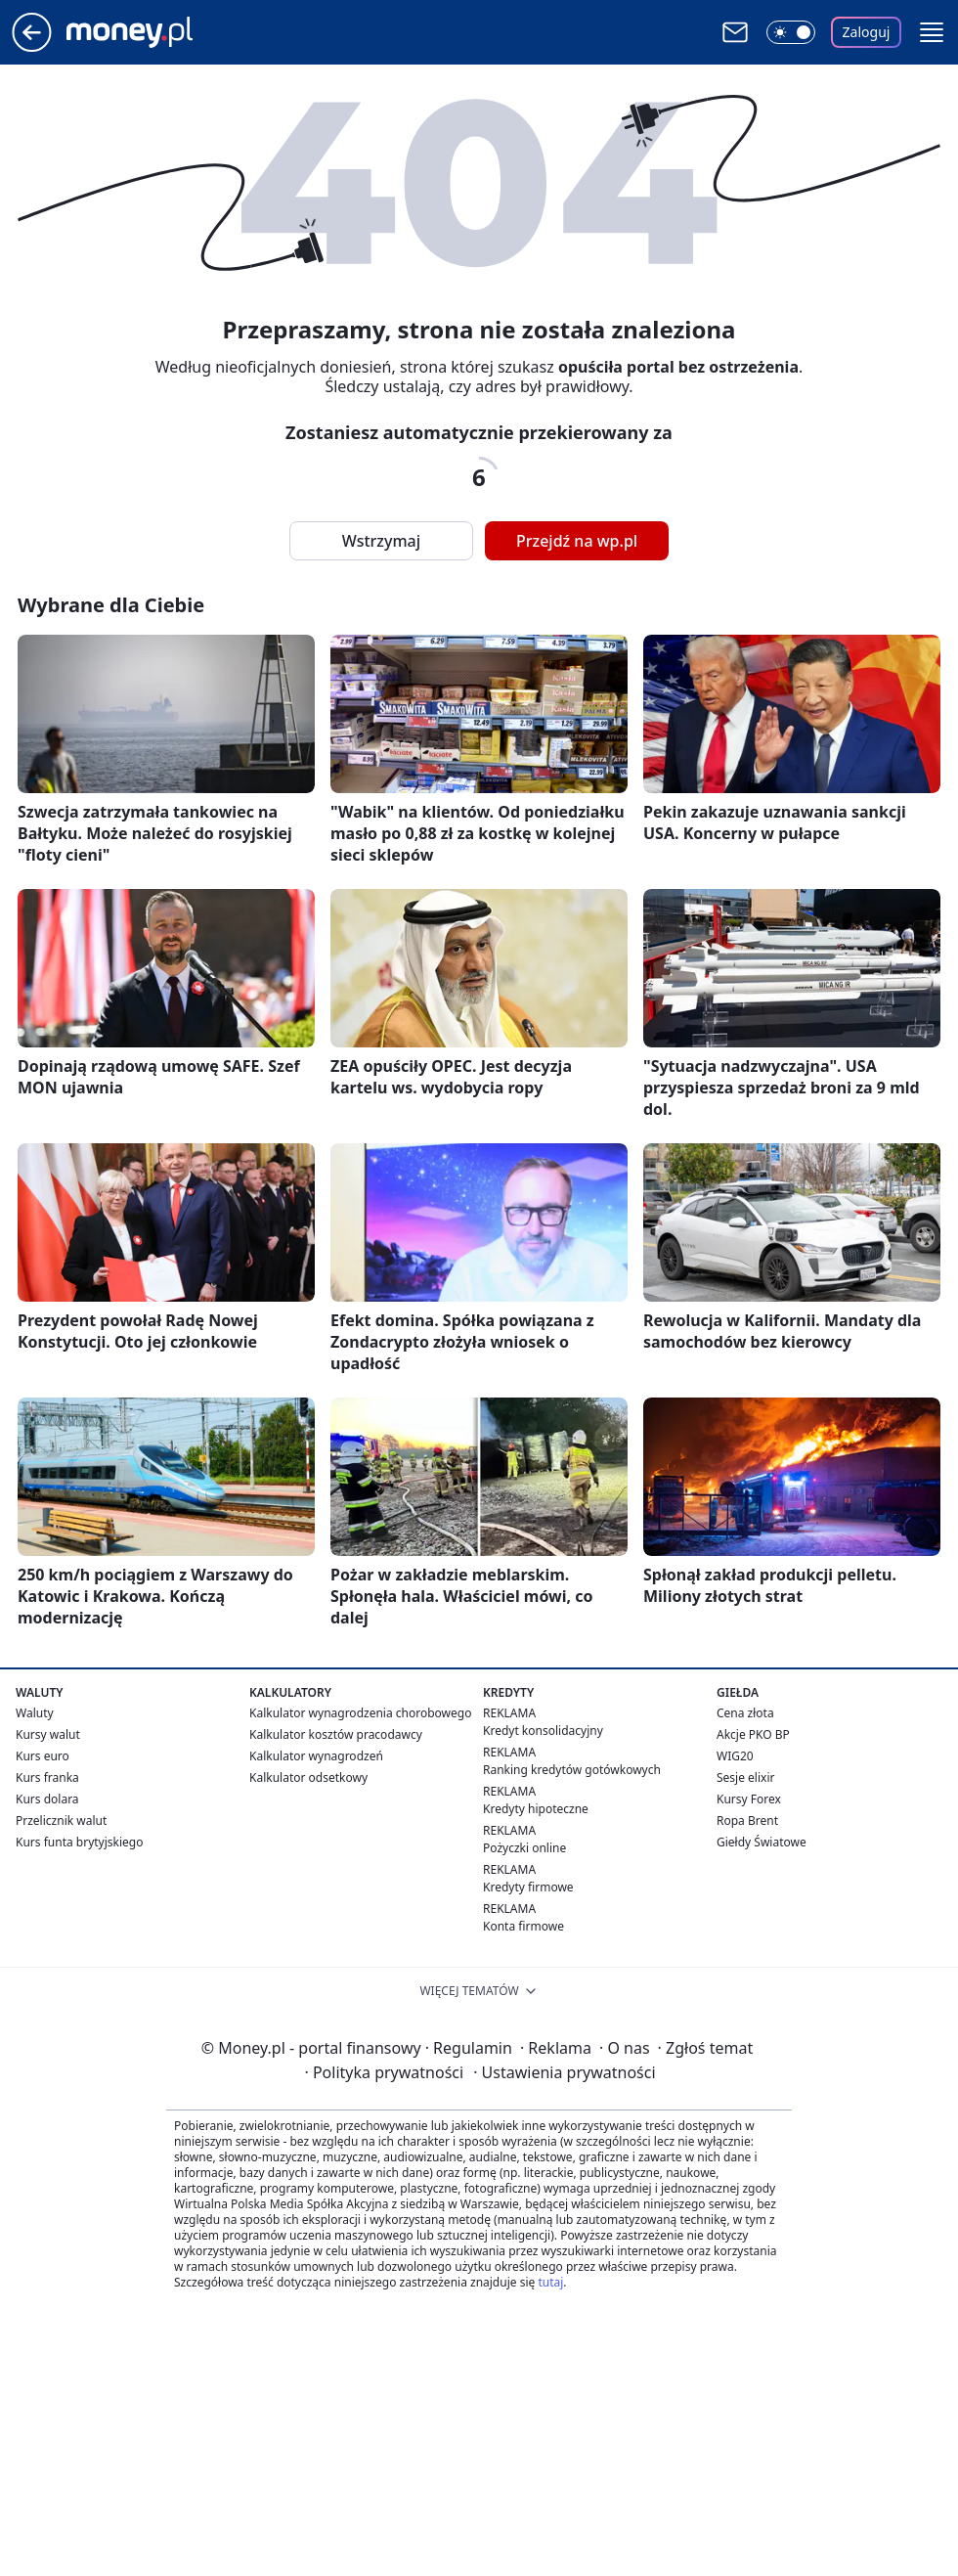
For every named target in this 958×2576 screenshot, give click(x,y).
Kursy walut (48, 1734)
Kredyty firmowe (528, 1887)
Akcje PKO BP (753, 1734)
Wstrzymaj (381, 541)
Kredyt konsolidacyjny (543, 1730)
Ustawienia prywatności (564, 2072)
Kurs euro (42, 1756)
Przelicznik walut (61, 1820)
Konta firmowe (523, 1926)
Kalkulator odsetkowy (308, 1777)
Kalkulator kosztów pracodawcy (335, 1734)
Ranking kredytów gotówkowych (572, 1769)
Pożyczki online (524, 1848)
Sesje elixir (745, 1777)
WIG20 (735, 1756)
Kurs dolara (47, 1799)
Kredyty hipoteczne (535, 1808)
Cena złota (745, 1713)
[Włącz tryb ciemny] (790, 32)
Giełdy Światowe (761, 1842)
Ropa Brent (747, 1820)
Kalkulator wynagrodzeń (316, 1756)
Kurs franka (47, 1777)
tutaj (550, 2282)
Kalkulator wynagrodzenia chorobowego (360, 1713)
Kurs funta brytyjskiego (79, 1842)
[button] (931, 32)
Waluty (35, 1713)
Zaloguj (867, 31)
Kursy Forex (749, 1799)
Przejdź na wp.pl (576, 541)
